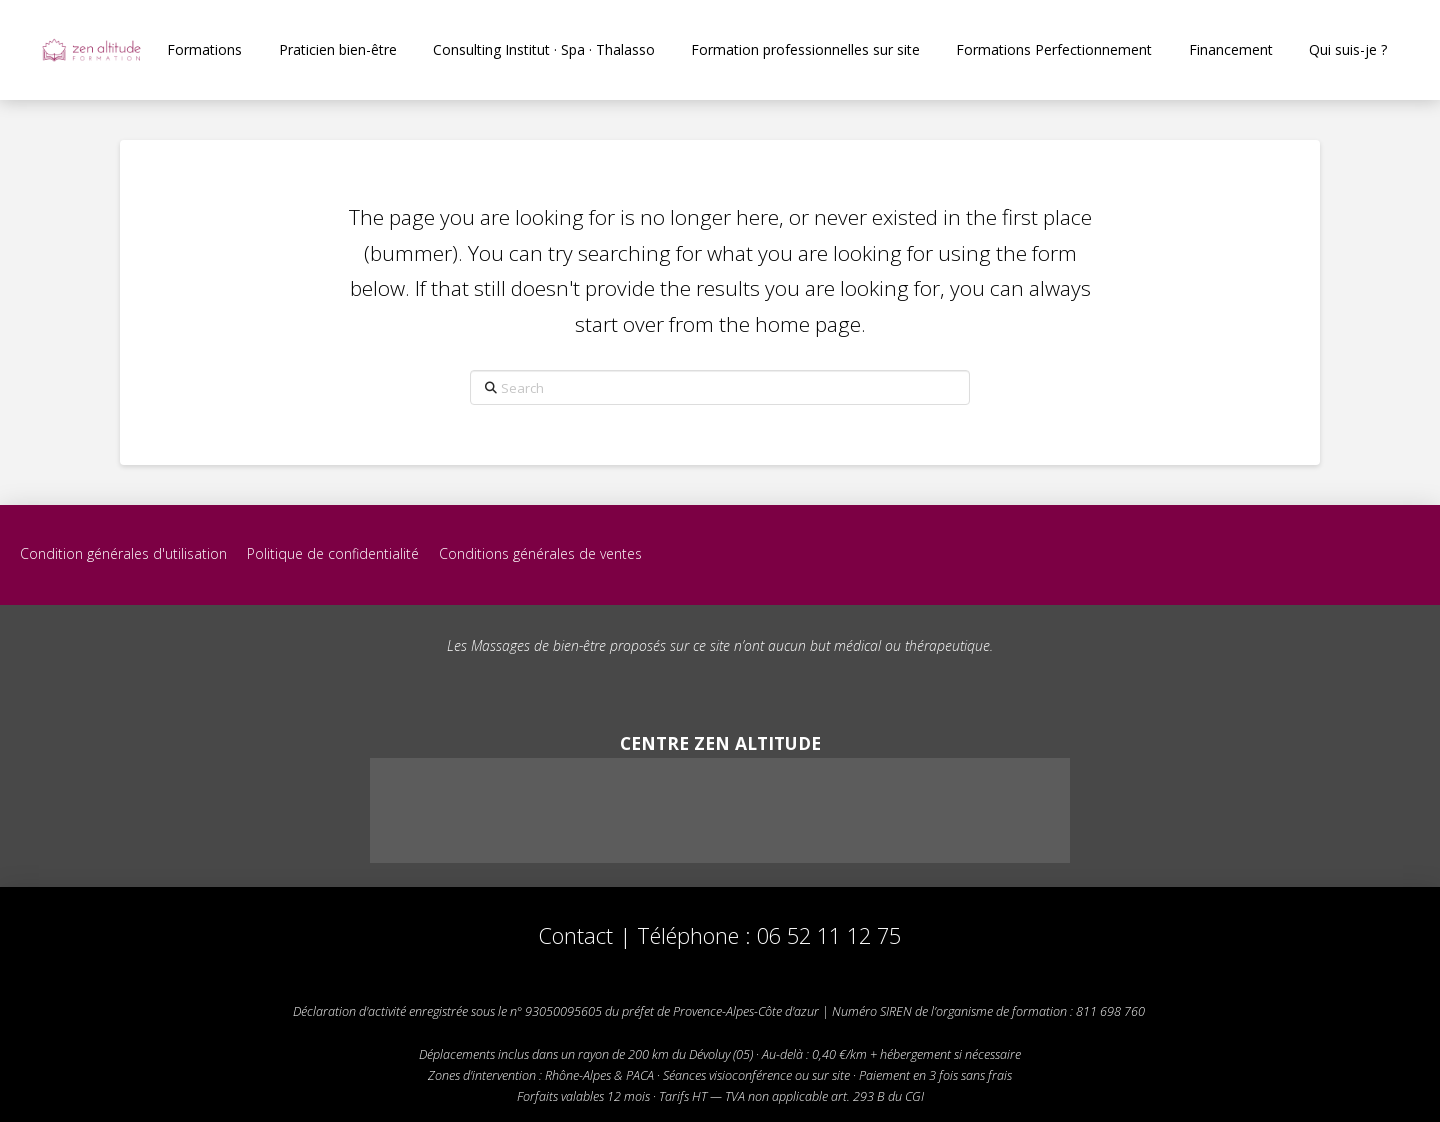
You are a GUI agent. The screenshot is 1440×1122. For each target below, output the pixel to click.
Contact (576, 935)
